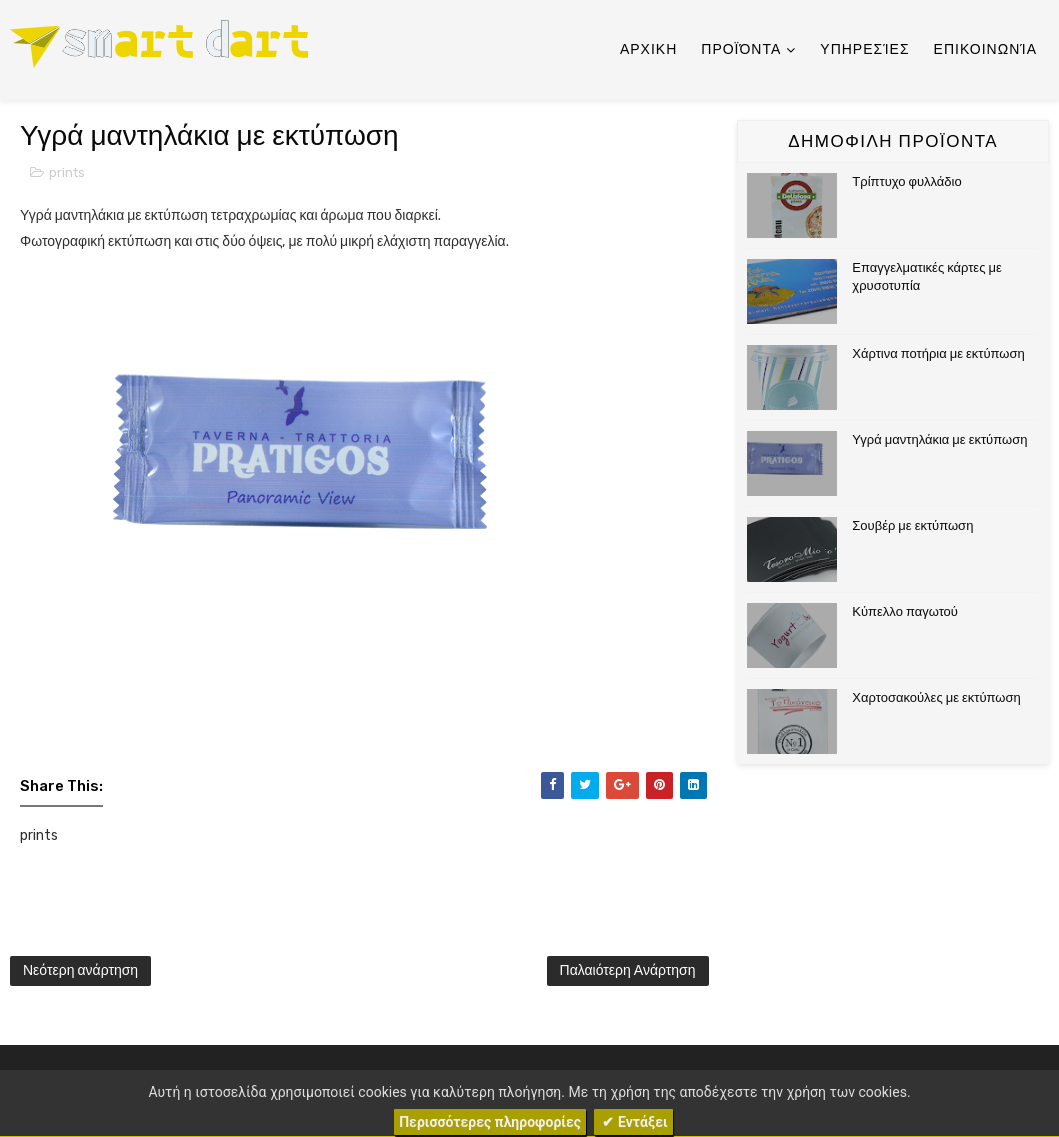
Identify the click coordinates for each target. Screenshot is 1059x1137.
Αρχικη (648, 49)
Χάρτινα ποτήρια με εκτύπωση (938, 353)
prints (67, 172)
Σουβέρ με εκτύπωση (912, 525)
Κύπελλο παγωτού (905, 611)
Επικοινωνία (985, 49)
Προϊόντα (741, 49)
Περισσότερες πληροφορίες (490, 1122)
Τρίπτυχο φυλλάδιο (906, 181)
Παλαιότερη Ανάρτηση (628, 970)
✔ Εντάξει (633, 1122)
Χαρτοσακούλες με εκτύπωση (936, 697)
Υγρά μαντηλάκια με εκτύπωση (939, 439)
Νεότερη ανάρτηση (80, 970)
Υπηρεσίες (864, 49)
